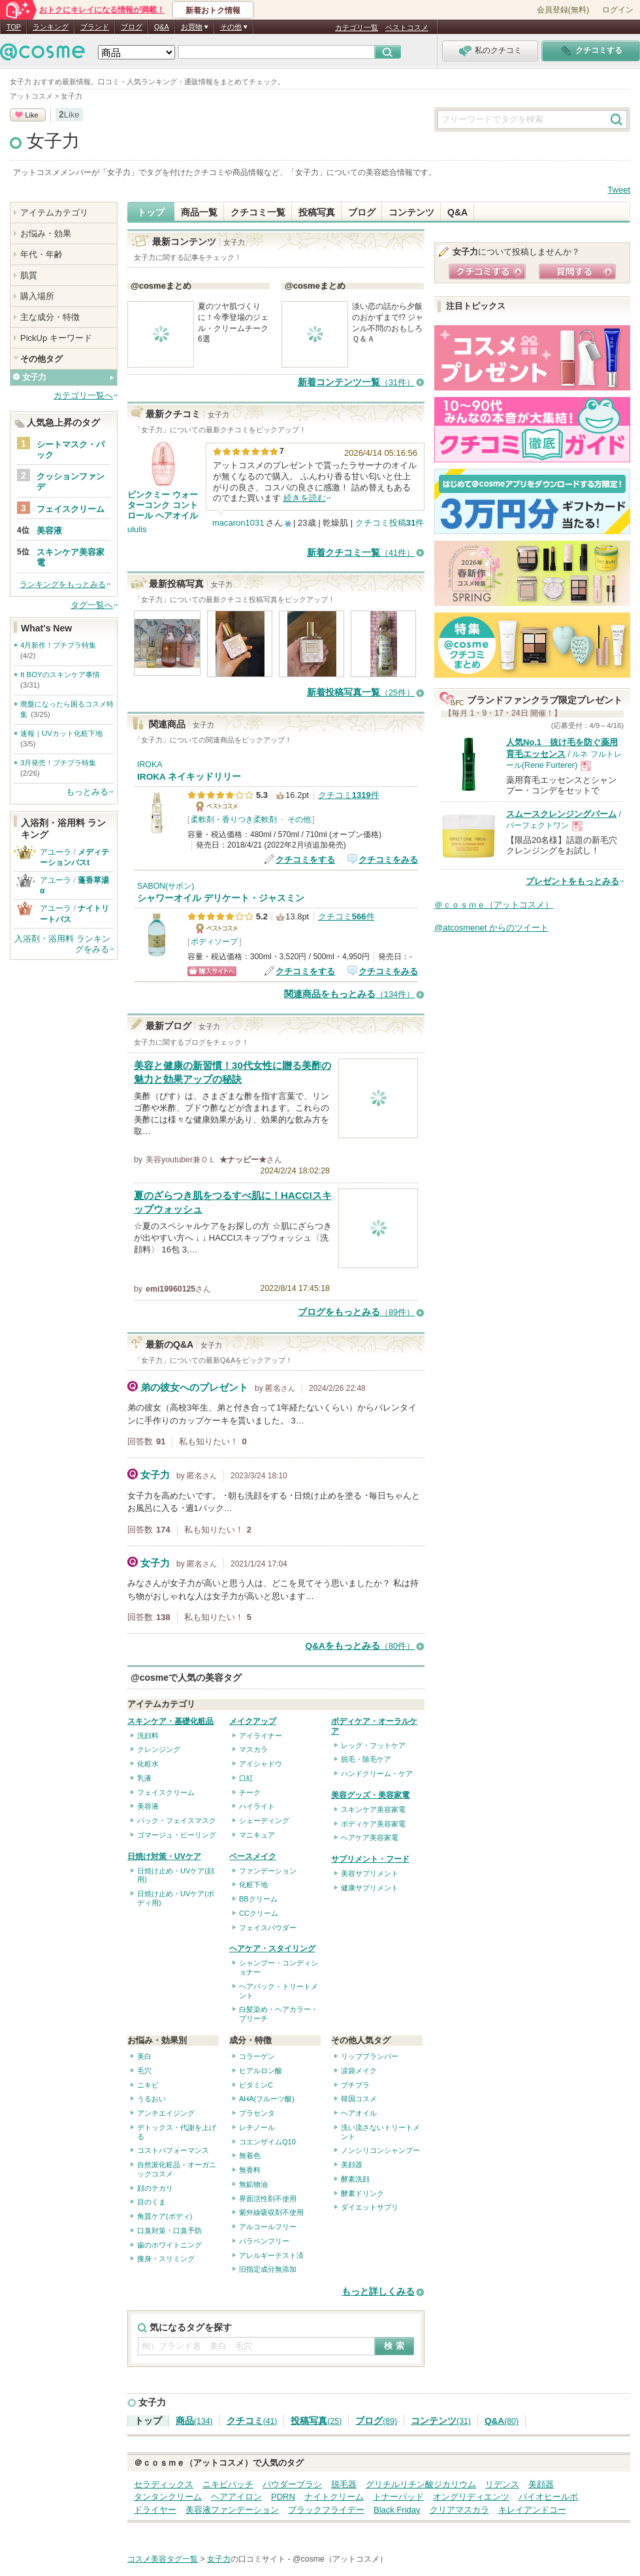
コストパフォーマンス (173, 2150)
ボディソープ (214, 941)
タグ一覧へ (92, 605)
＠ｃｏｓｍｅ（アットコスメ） (493, 905)
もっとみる (87, 792)
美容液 (148, 1806)
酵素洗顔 (355, 2179)
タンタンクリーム (168, 2497)
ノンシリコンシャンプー (380, 2150)
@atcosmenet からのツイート (491, 927)
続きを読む (304, 498)
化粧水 (148, 1764)
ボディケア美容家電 (373, 1824)
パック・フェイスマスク (176, 1820)
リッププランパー (369, 2056)
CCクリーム (258, 1913)
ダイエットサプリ (369, 2207)
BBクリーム (258, 1899)
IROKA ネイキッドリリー (189, 777)
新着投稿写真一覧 (361, 692)
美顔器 (351, 2165)
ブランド (94, 27)
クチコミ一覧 (258, 212)
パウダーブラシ (292, 2484)
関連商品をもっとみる (349, 994)
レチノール (257, 2127)
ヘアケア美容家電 (369, 1837)
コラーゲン (257, 2056)
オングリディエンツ (471, 2497)
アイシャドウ (260, 1764)
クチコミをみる (388, 860)
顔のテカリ (155, 2188)
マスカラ (253, 1749)
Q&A (161, 27)
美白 (144, 2056)
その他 (299, 819)
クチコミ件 (348, 795)
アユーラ (55, 852)
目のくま (151, 2202)
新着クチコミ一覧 (361, 553)
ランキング (51, 27)
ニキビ (148, 2085)
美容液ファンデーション (232, 2510)
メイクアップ (252, 1721)
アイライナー (260, 1736)
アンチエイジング (166, 2113)
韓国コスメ (359, 2099)
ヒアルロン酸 (260, 2071)
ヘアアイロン (236, 2497)
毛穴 (144, 2071)
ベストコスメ (406, 27)
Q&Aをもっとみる (360, 1646)
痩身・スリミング (166, 2259)
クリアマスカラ (459, 2510)
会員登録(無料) (563, 9)
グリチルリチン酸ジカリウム (421, 2484)
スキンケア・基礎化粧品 (170, 1721)
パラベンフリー (264, 2241)
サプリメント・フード (370, 1859)
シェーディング (264, 1820)
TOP (14, 27)
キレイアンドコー (532, 2510)
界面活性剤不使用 (267, 2198)
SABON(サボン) (165, 886)
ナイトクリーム (334, 2497)
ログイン (617, 9)
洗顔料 (148, 1736)
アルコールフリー (267, 2227)
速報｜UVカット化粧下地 (61, 733)
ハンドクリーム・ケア (377, 1773)
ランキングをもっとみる (63, 584)
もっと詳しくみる (378, 2292)
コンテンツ (411, 212)
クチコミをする (305, 860)
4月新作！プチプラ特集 (58, 645)
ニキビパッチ (227, 2484)
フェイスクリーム (166, 1792)
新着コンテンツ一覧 (356, 382)
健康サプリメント (369, 1888)
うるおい (151, 2099)
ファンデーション (267, 1871)
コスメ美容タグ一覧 (162, 2559)
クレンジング (158, 1749)
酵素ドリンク (362, 2193)
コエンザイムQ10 (267, 2142)
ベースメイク (252, 1856)
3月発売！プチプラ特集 (58, 763)
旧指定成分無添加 (267, 2269)
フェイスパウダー (267, 1928)
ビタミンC (256, 2085)
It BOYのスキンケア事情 (60, 674)
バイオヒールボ (548, 2497)
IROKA (149, 764)
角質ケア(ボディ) (164, 2216)
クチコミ (252, 2421)
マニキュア (257, 1835)
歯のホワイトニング (169, 2245)
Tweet (618, 190)
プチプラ (355, 2085)
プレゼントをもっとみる (572, 881)
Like (31, 115)
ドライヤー (155, 2510)
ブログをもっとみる (356, 1312)
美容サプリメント (369, 1873)
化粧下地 (253, 1884)
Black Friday (397, 2510)
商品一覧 (199, 212)
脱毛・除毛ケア (366, 1759)
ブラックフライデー (326, 2510)
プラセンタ (257, 2113)
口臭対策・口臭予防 (169, 2230)
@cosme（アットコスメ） (340, 2559)
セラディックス (163, 2484)
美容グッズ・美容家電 (370, 1795)
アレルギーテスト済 (271, 2255)
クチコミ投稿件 (389, 523)
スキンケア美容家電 (373, 1809)
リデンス (502, 2484)
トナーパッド (398, 2497)
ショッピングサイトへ (211, 971)
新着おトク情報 (212, 10)
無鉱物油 (253, 2184)
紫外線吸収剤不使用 (271, 2212)
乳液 (144, 1778)
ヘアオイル (359, 2113)
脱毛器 (344, 2484)
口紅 (246, 1778)
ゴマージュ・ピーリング (176, 1835)
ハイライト (257, 1806)
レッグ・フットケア (373, 1745)
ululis (137, 529)
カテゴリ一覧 (356, 27)
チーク (250, 1792)
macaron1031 (238, 523)
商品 (194, 2421)
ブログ (131, 27)
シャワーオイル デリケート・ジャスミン (220, 898)
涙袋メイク (359, 2071)
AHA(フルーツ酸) (267, 2099)
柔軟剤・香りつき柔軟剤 (234, 819)
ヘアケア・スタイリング (272, 1948)
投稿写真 (316, 212)
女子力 (53, 141)
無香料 (250, 2170)
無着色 (250, 2155)
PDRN (283, 2497)
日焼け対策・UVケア (164, 1856)
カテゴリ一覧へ (83, 395)
